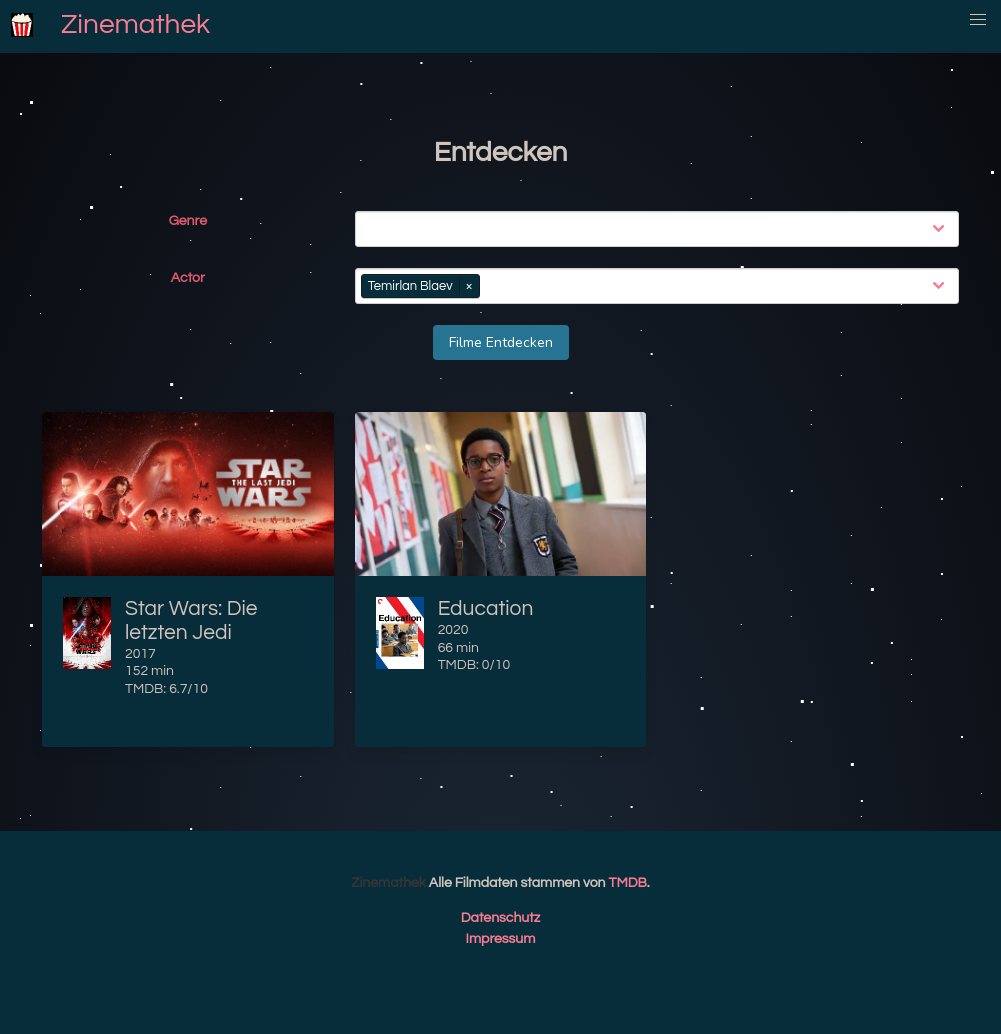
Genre (188, 221)
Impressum (501, 939)
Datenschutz (501, 918)
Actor (188, 278)
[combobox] (661, 229)
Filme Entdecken (501, 342)
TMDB (628, 883)
